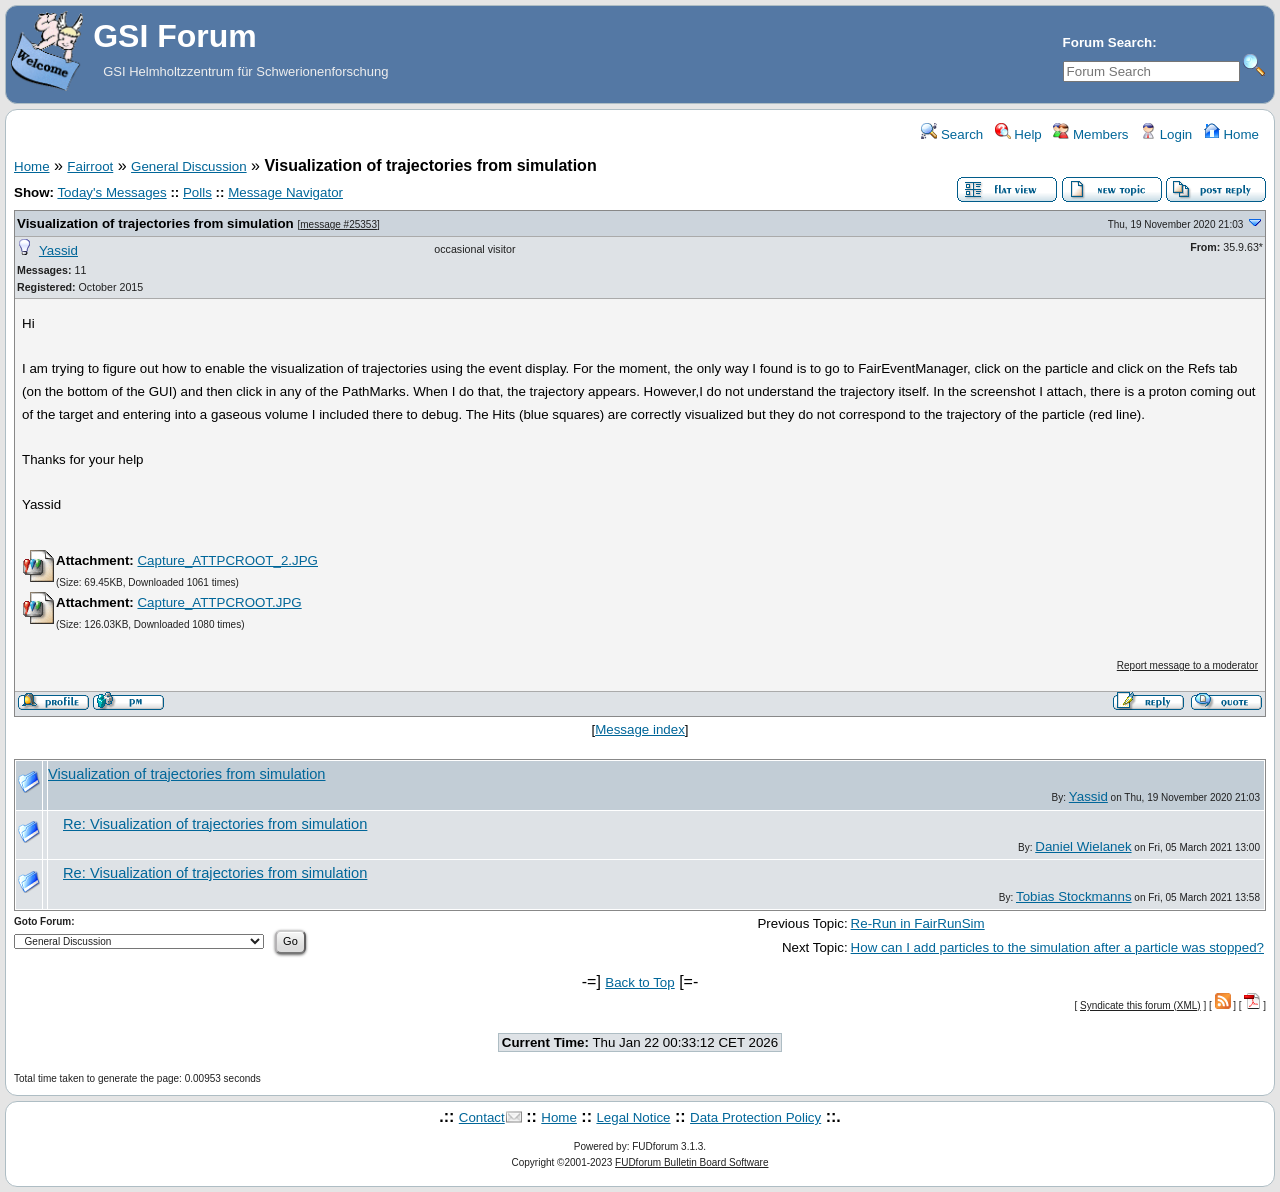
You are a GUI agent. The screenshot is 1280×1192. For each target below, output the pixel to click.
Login (1166, 134)
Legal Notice (633, 1117)
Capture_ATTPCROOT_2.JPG (227, 560)
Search (952, 134)
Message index (640, 729)
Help (1018, 134)
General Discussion (189, 166)
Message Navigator (285, 192)
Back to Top (639, 982)
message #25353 (338, 224)
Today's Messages (111, 192)
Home (1231, 134)
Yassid (58, 250)
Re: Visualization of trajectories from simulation (215, 824)
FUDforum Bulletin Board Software (691, 1162)
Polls (197, 192)
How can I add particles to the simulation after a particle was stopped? (1057, 947)
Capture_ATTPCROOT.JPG (219, 602)
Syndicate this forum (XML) (1140, 1005)
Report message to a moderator (1187, 665)
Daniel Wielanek (1083, 846)
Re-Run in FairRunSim (918, 923)
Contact (482, 1117)
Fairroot (90, 166)
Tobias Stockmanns (1074, 896)
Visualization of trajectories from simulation (155, 223)
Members (1090, 134)
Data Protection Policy (755, 1117)
